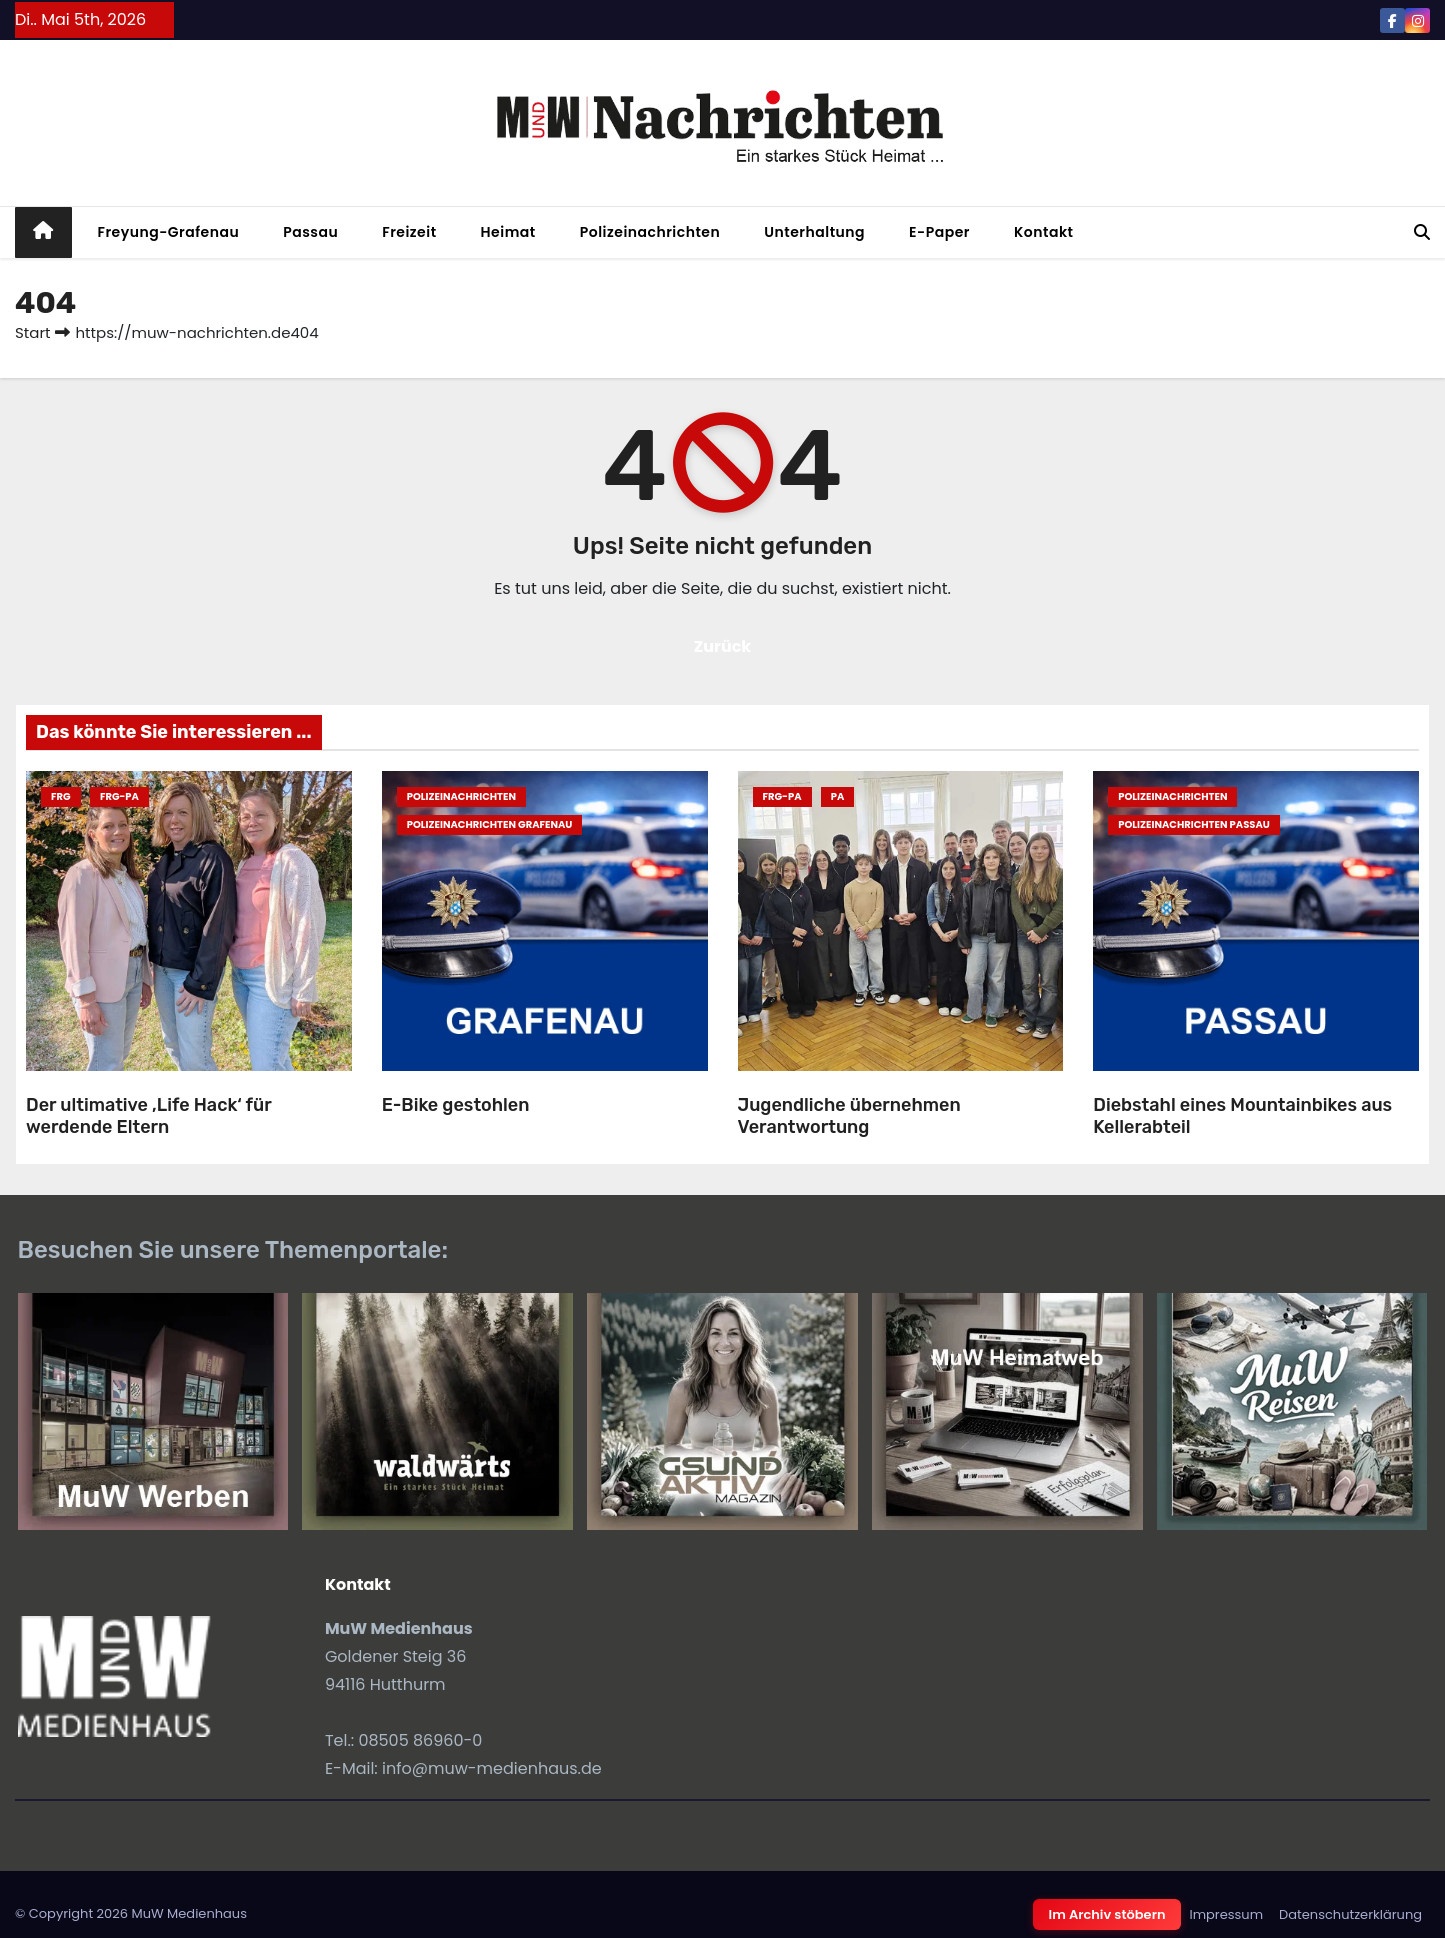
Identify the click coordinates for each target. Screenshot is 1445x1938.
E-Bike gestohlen (456, 1105)
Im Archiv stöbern (1107, 1914)
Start (32, 332)
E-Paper (939, 232)
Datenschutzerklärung (1350, 1914)
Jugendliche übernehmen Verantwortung (849, 1116)
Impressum (1226, 1914)
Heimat (508, 232)
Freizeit (409, 232)
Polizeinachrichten (650, 232)
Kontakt (1044, 232)
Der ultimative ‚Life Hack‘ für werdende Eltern (148, 1116)
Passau (310, 232)
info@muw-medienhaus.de (492, 1768)
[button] (1422, 232)
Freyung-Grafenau (169, 232)
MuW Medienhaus (189, 1913)
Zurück (723, 646)
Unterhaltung (814, 232)
